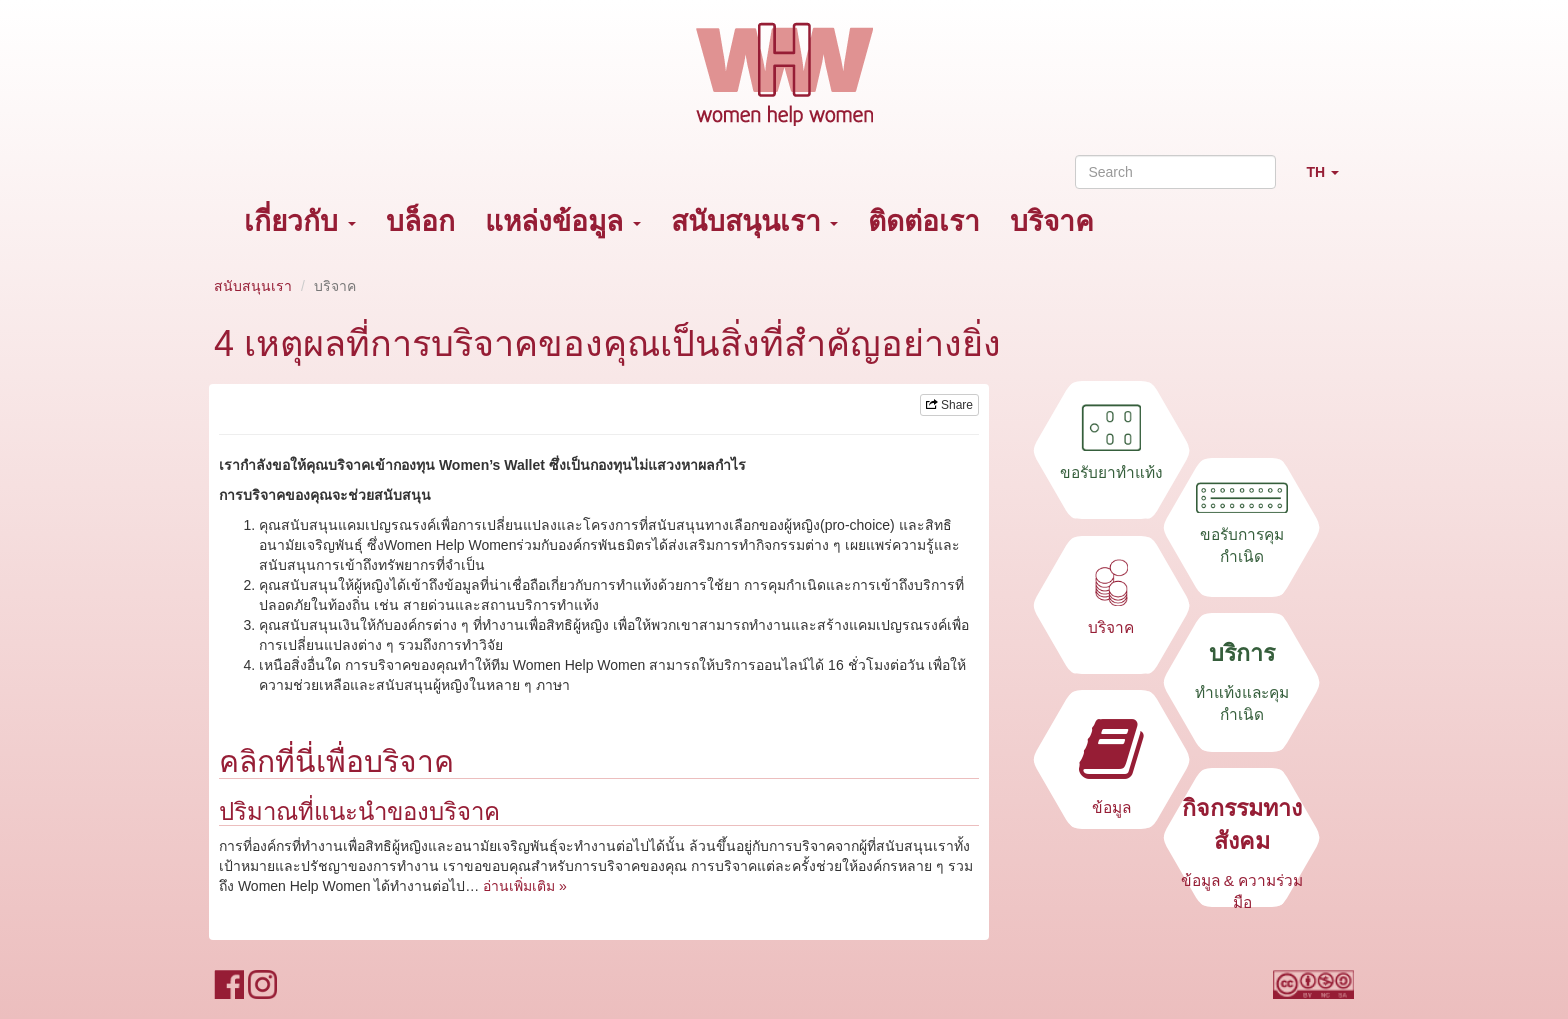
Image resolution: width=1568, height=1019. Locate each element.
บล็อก (420, 221)
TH (1330, 180)
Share (949, 405)
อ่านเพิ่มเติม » (525, 886)
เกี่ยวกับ (300, 221)
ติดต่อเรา (924, 221)
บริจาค (1052, 221)
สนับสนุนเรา (755, 221)
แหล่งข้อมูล (563, 221)
